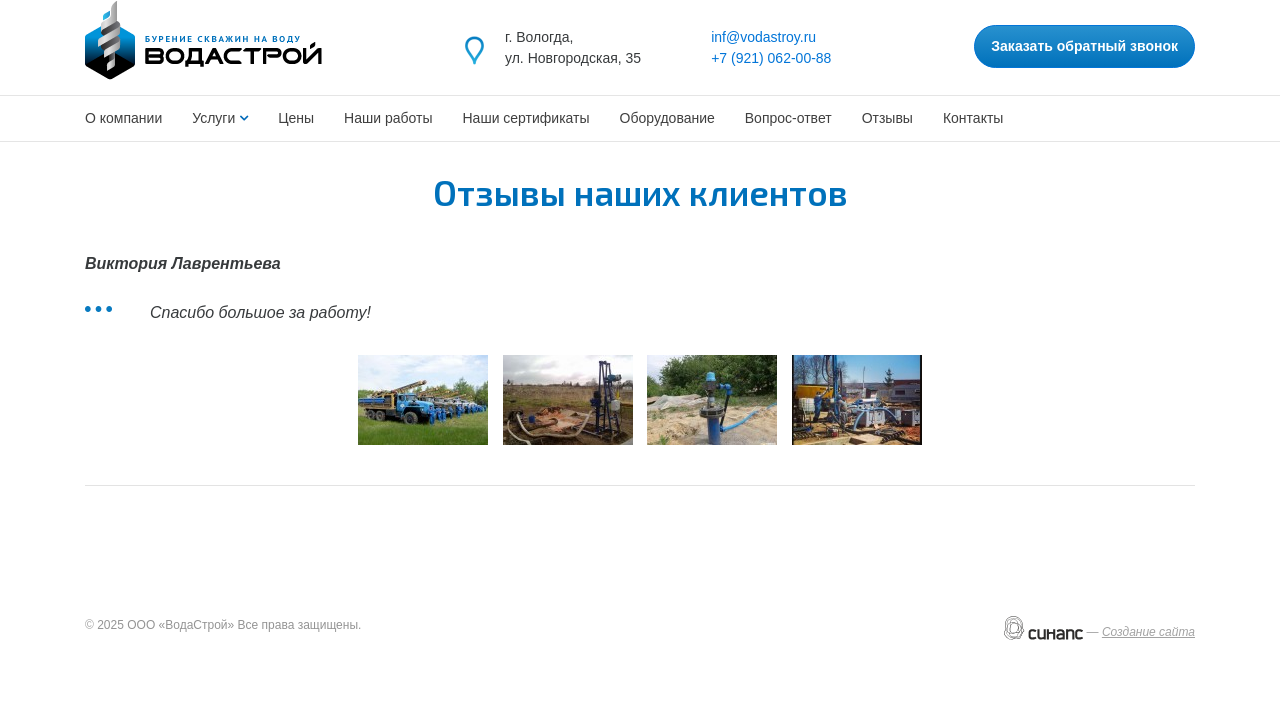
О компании (123, 118)
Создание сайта (1148, 632)
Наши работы (388, 118)
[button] (423, 400)
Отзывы (887, 118)
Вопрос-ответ (788, 118)
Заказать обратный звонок (1084, 46)
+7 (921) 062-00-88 (771, 58)
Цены (296, 118)
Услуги (215, 118)
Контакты (973, 118)
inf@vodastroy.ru (763, 37)
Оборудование (667, 118)
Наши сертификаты (526, 118)
